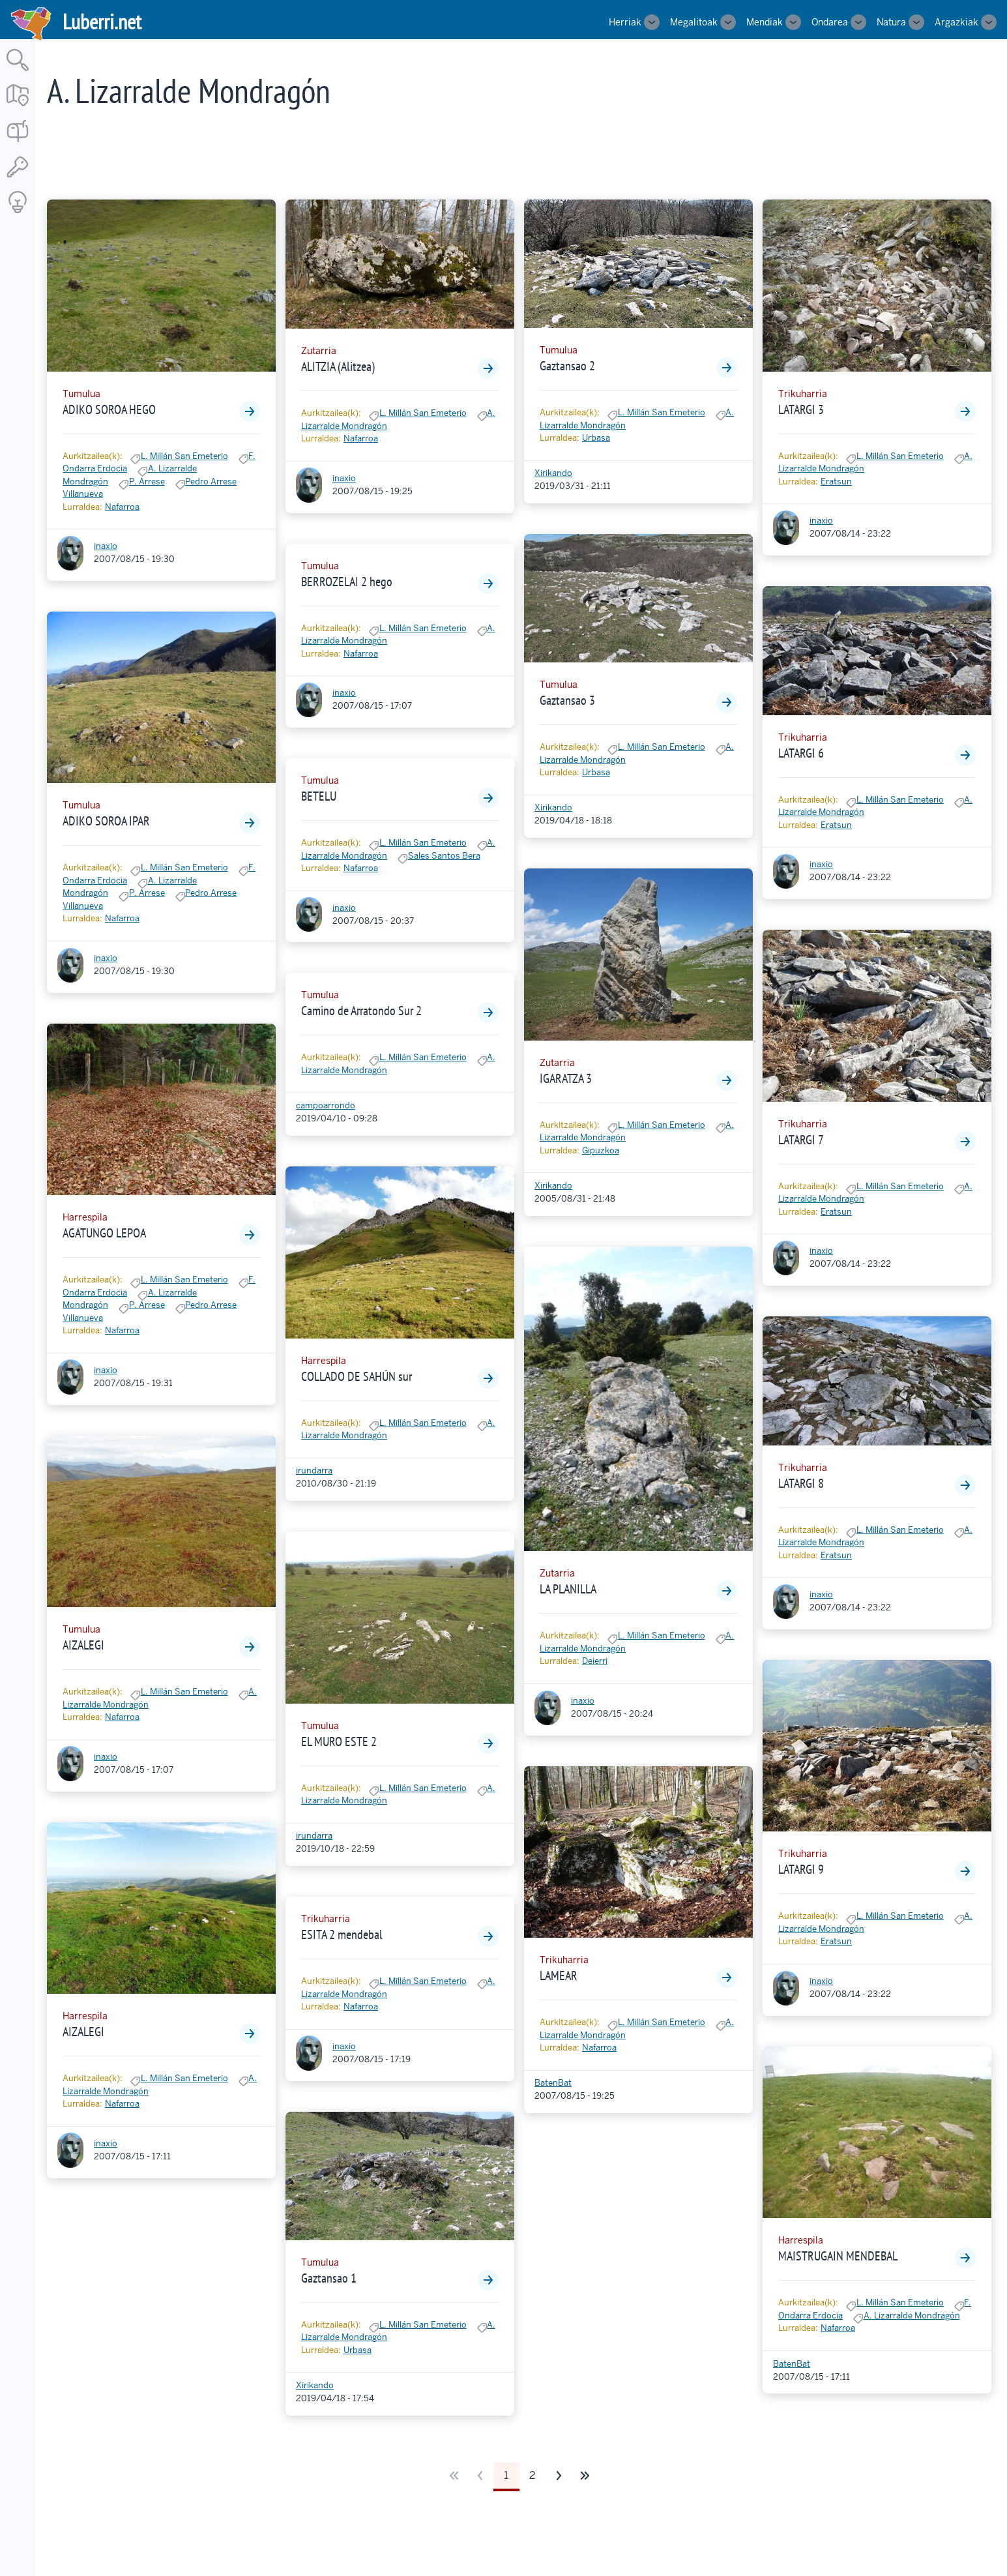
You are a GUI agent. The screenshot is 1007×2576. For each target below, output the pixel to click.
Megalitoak (694, 22)
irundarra (314, 1470)
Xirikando (315, 2385)
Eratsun (836, 481)
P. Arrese (147, 481)
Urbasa (357, 2350)
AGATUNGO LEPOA (104, 1232)
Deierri (594, 1660)
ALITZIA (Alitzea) (338, 366)
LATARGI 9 (801, 1869)
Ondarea (829, 22)
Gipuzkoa (600, 1150)
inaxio (105, 546)
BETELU (318, 796)
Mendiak (764, 22)
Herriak (625, 22)
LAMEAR (558, 1975)
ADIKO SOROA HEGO (109, 409)
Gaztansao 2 (567, 365)
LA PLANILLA (568, 1588)
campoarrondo (325, 1105)
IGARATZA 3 (566, 1078)
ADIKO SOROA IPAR (106, 820)
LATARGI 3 (801, 409)
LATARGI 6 (801, 753)
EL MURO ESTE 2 (339, 1741)
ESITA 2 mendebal (342, 1934)
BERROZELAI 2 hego (346, 581)
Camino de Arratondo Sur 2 (361, 1010)
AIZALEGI (83, 1644)
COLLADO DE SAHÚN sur (356, 1376)
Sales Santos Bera (444, 855)
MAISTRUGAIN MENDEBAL (838, 2255)
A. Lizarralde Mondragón (912, 2315)
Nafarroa (122, 506)
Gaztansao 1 (329, 2278)
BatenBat (553, 2082)
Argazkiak (956, 22)
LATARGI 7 (801, 1139)
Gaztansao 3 (567, 700)
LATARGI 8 (801, 1483)
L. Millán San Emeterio (184, 456)
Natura (891, 22)
